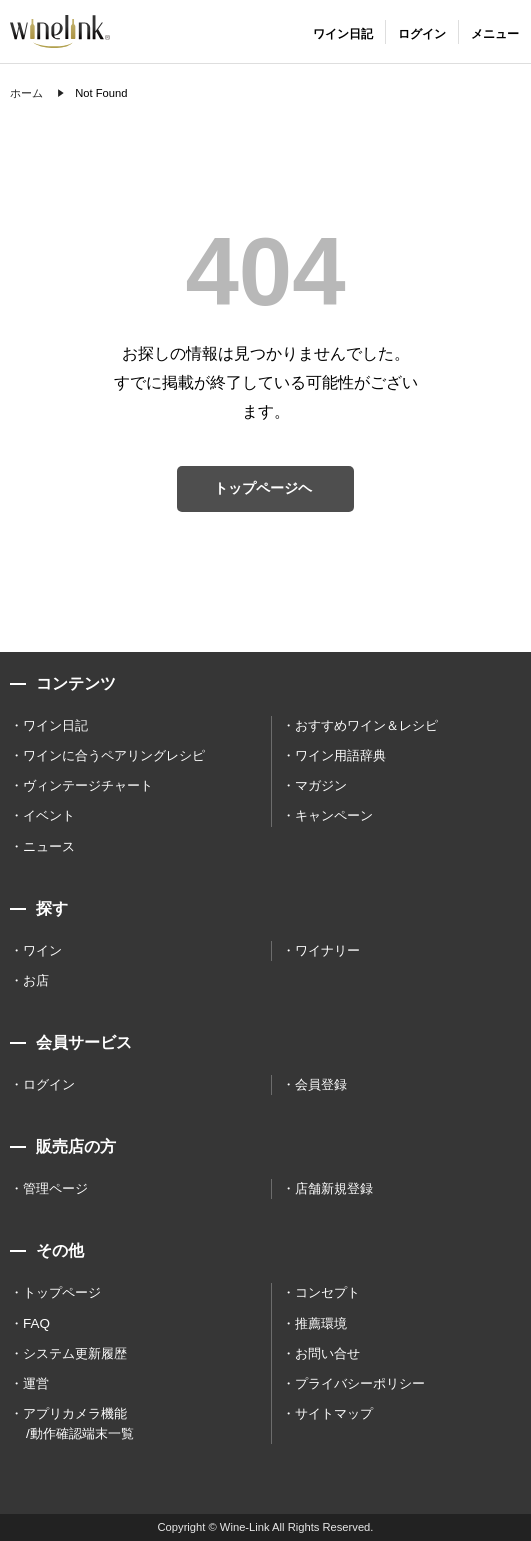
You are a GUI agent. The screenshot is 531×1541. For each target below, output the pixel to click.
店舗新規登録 (334, 1188)
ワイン (42, 950)
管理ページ (55, 1188)
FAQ (36, 1323)
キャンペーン (334, 815)
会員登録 (321, 1084)
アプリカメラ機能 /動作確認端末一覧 (78, 1423)
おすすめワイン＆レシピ (366, 725)
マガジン (321, 785)
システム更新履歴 (75, 1353)
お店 (36, 980)
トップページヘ (263, 488)
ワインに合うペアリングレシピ (114, 755)
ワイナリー (327, 950)
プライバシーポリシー (360, 1383)
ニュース (49, 846)
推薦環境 (321, 1323)
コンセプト (327, 1292)
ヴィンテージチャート (88, 785)
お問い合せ (327, 1353)
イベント (49, 815)
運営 (36, 1383)
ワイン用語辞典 (340, 755)
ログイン (49, 1084)
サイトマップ (334, 1413)
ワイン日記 (55, 725)
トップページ (62, 1292)
